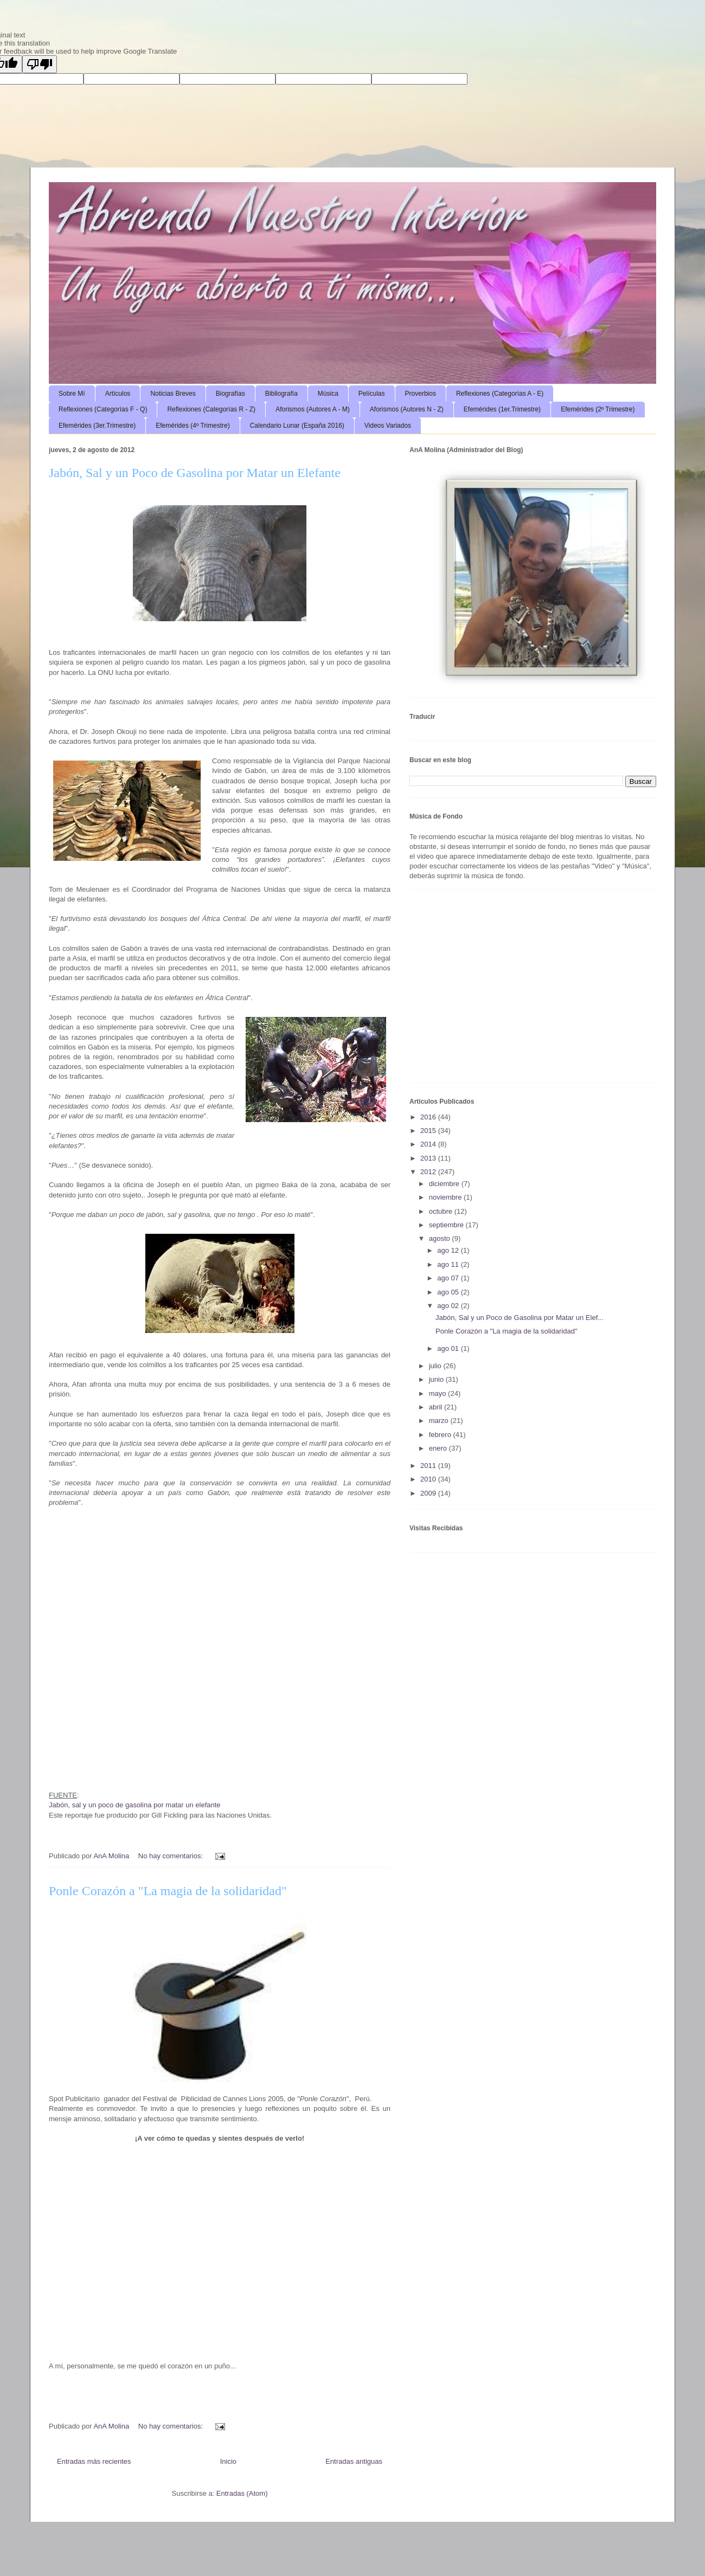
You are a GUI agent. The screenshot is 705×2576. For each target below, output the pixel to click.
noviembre (446, 1197)
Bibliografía (281, 393)
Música (328, 393)
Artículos (118, 393)
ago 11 (448, 1264)
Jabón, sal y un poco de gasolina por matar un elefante (135, 1805)
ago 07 (448, 1278)
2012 (429, 1172)
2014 (429, 1144)
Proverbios (420, 393)
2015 (429, 1130)
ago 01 (448, 1348)
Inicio (228, 2461)
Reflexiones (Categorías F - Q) (103, 409)
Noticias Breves (172, 393)
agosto (440, 1238)
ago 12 (448, 1250)
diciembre (445, 1184)
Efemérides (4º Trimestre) (192, 425)
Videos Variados (387, 425)
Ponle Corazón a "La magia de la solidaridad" (168, 1891)
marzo (440, 1420)
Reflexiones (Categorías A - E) (499, 393)
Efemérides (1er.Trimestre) (502, 409)
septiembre (447, 1225)
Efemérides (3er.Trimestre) (97, 425)
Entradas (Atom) (242, 2493)
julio (436, 1366)
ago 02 (448, 1306)
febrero (441, 1435)
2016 (429, 1117)
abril (436, 1407)
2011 (429, 1465)
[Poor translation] (39, 64)
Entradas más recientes (94, 2461)
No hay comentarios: (171, 1856)
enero (439, 1448)
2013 (429, 1158)
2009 (429, 1493)
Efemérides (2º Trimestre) (597, 409)
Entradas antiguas (353, 2461)
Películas (371, 393)
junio (437, 1379)
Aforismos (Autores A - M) (312, 409)
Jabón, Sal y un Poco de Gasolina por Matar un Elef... (519, 1317)
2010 (429, 1479)
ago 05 (448, 1292)
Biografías (230, 393)
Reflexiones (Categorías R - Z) (211, 409)
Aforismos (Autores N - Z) (407, 409)
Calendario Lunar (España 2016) (297, 425)
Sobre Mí (72, 393)
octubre (441, 1211)
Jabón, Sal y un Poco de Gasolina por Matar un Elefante (195, 473)
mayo (438, 1393)
